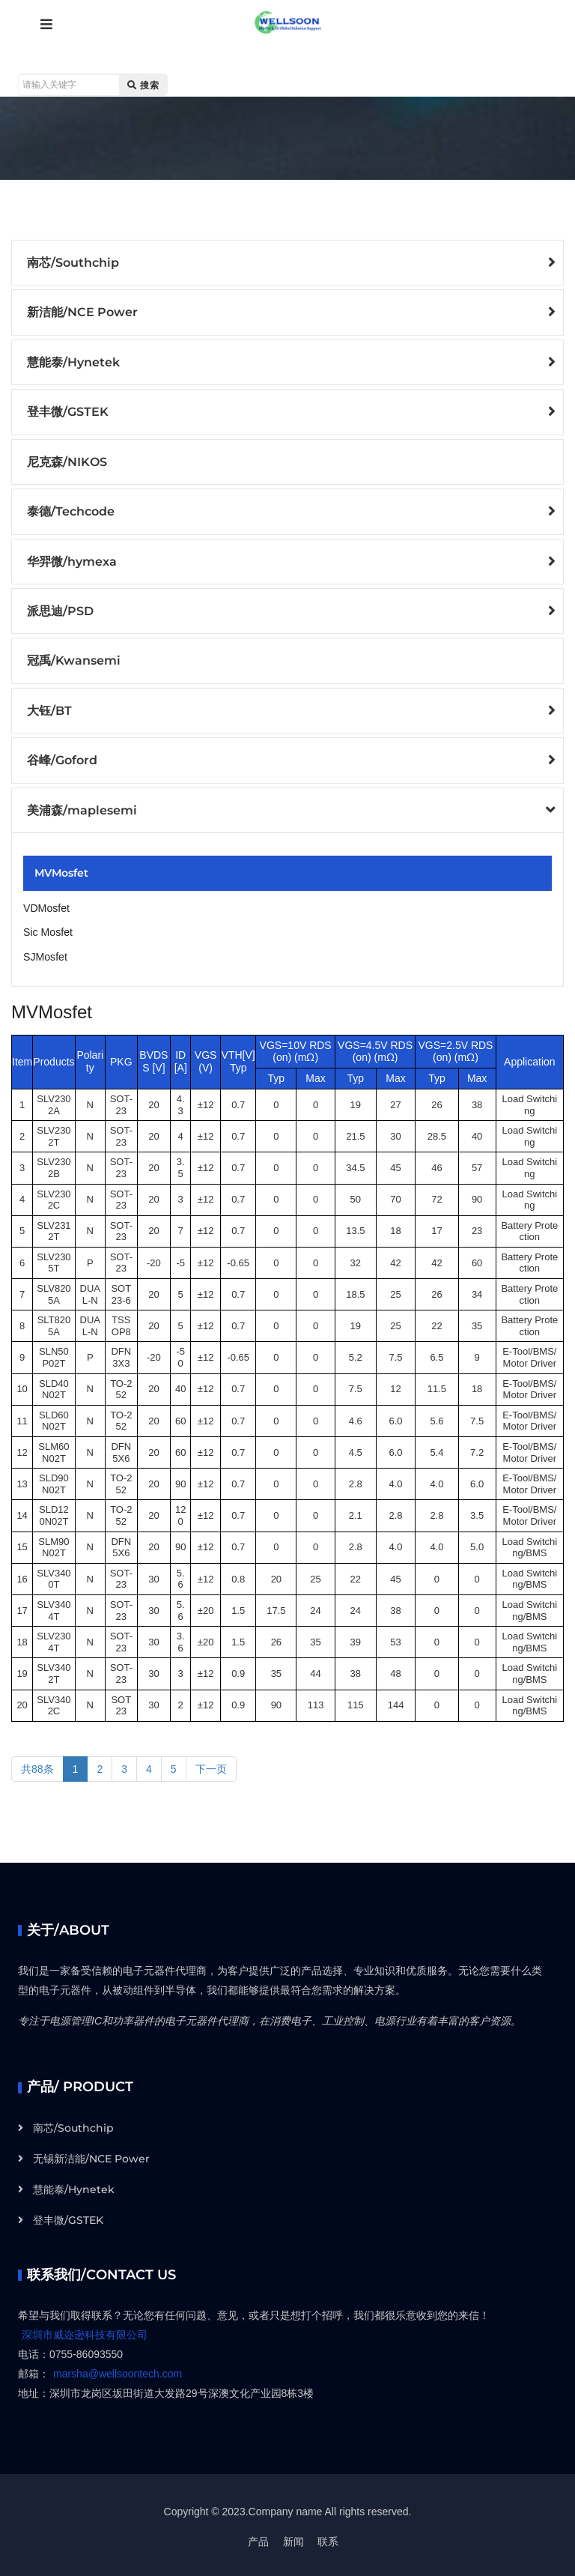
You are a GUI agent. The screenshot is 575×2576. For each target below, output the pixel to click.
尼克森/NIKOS (67, 461)
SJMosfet (45, 954)
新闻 (293, 2538)
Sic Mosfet (47, 930)
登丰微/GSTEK (68, 412)
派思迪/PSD (60, 609)
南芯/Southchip (73, 263)
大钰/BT (49, 709)
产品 (258, 2538)
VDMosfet (46, 906)
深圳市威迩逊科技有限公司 (84, 2332)
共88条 (37, 1765)
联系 (327, 2538)
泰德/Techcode (71, 511)
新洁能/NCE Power (82, 312)
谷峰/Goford (62, 759)
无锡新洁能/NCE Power (91, 2155)
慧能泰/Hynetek (73, 361)
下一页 (211, 1765)
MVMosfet (61, 870)
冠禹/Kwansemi (74, 660)
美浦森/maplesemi (82, 808)
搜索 (143, 85)
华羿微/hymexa (72, 560)
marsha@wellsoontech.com (117, 2371)
